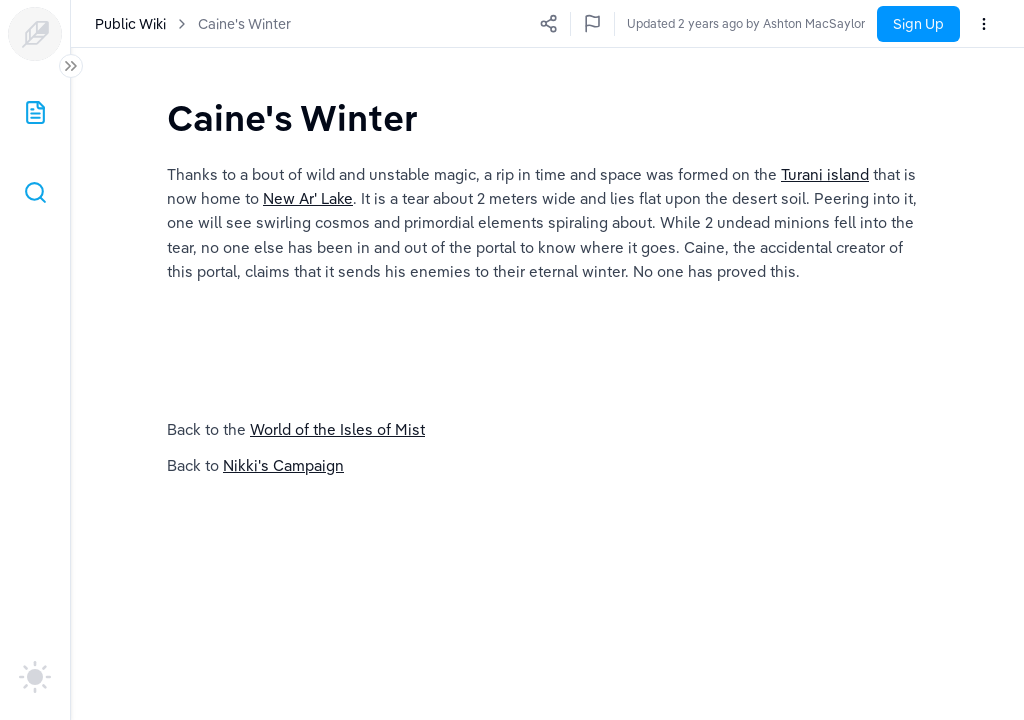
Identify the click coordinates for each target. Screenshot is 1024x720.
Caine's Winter (244, 24)
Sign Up (918, 24)
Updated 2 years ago (807, 23)
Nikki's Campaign (283, 465)
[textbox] (292, 117)
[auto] (35, 677)
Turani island (825, 174)
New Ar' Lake (308, 198)
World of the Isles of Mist (337, 429)
